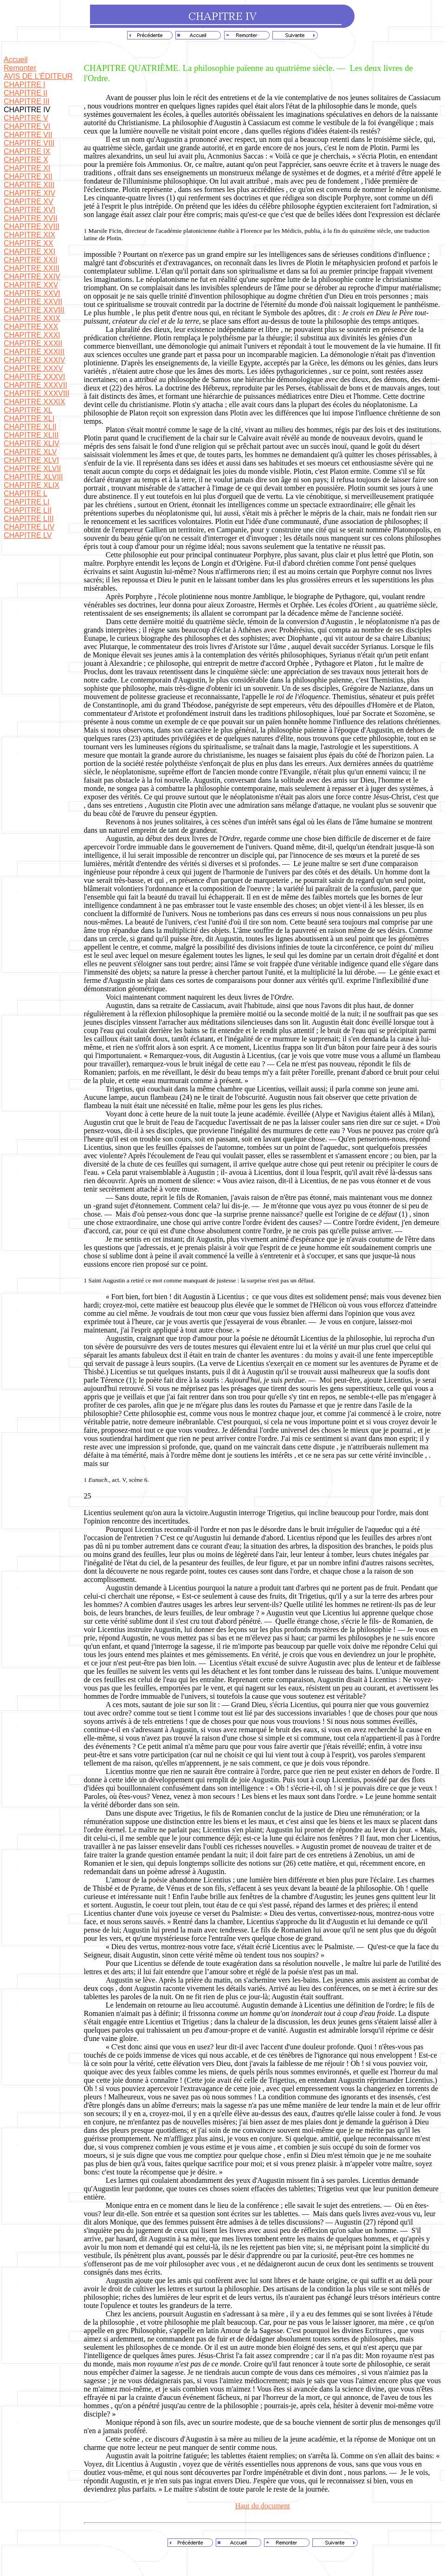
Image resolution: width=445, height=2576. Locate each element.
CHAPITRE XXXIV (34, 360)
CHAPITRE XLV (30, 452)
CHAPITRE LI (27, 502)
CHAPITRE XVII (31, 218)
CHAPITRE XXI (29, 251)
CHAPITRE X (26, 160)
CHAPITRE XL (28, 410)
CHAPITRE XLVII (32, 468)
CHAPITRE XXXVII (35, 385)
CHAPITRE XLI (29, 418)
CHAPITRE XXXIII (34, 352)
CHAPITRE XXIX (32, 318)
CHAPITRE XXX (31, 327)
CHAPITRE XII (28, 176)
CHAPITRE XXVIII (34, 310)
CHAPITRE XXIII (31, 268)
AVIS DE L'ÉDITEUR (38, 76)
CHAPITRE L (25, 493)
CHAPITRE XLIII (31, 435)
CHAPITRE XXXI (32, 335)
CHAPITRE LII (28, 510)
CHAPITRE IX (27, 151)
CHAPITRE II (25, 93)
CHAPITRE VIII (29, 143)
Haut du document (262, 2506)
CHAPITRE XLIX (31, 485)
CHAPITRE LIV (29, 527)
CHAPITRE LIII (29, 519)
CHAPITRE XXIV (32, 277)
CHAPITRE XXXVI (34, 377)
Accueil (16, 60)
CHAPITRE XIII (29, 185)
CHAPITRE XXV (31, 285)
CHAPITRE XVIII (31, 226)
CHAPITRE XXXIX (34, 402)
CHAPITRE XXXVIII (36, 393)
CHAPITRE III (27, 101)
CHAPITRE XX (28, 243)
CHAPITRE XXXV (33, 368)
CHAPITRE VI (27, 126)
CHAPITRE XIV (29, 193)
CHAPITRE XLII (30, 427)
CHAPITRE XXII (31, 260)
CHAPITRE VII (28, 135)
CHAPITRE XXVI (32, 293)
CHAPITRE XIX (29, 235)
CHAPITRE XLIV (31, 443)
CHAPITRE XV (28, 201)
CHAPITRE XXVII (33, 302)
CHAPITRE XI (27, 168)
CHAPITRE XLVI (31, 460)
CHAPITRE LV (28, 535)
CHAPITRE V (26, 118)
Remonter (20, 68)
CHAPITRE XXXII (33, 343)
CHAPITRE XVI (29, 210)
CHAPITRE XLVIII (33, 477)
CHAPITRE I (24, 85)
